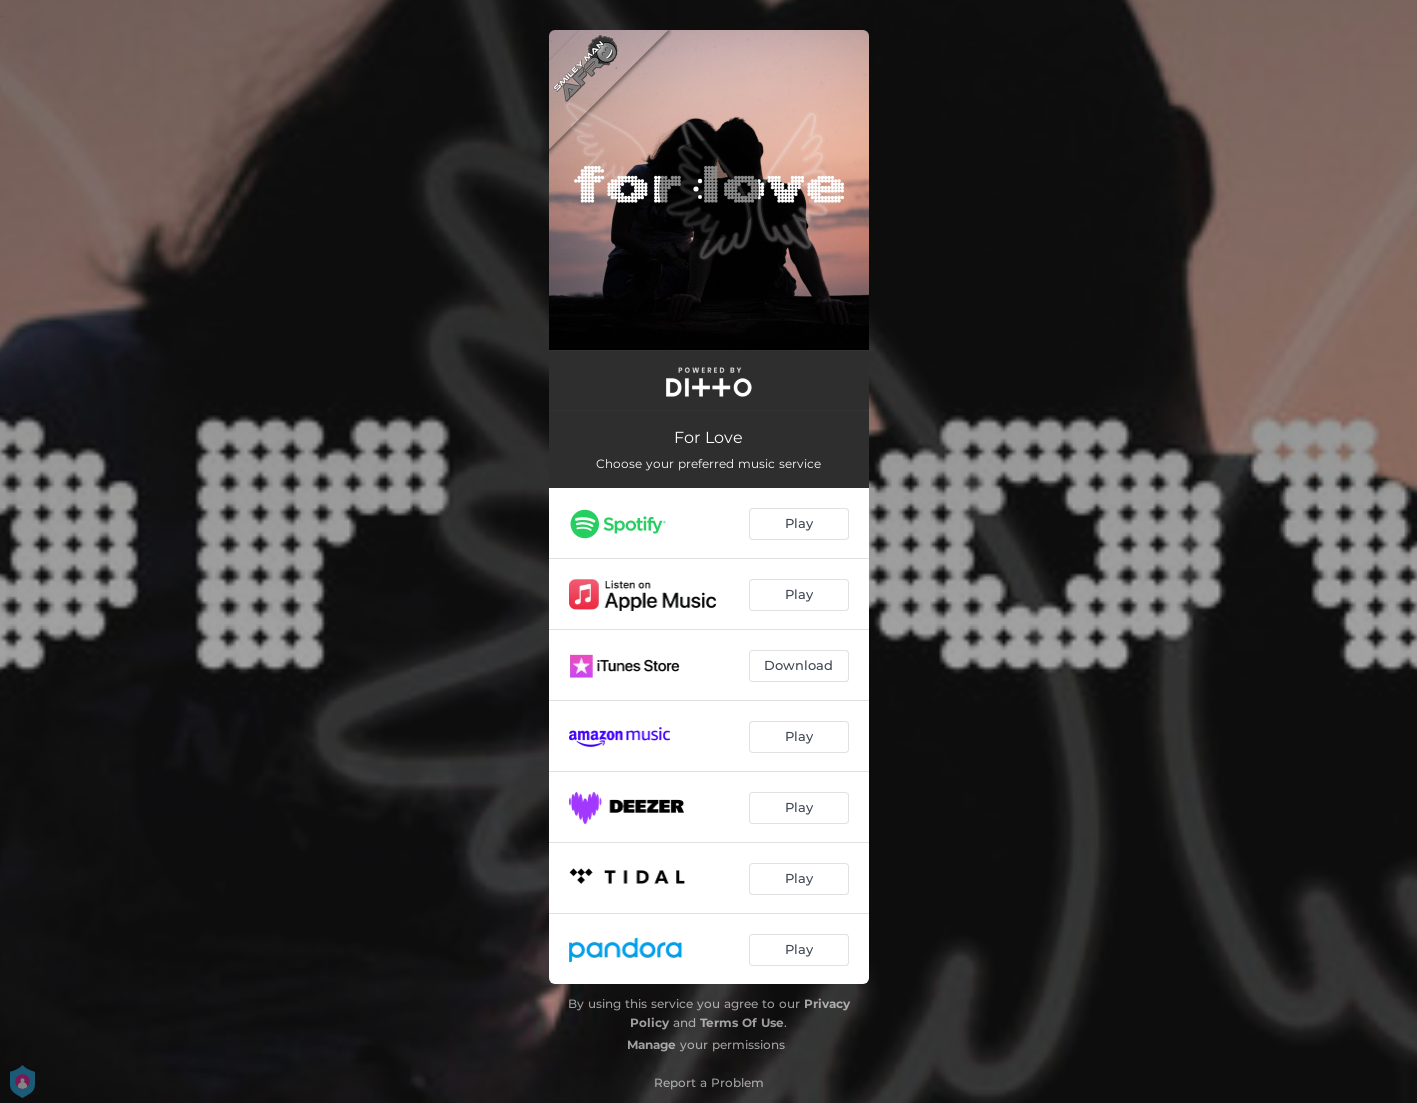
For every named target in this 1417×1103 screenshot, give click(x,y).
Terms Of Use (742, 1022)
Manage (651, 1044)
